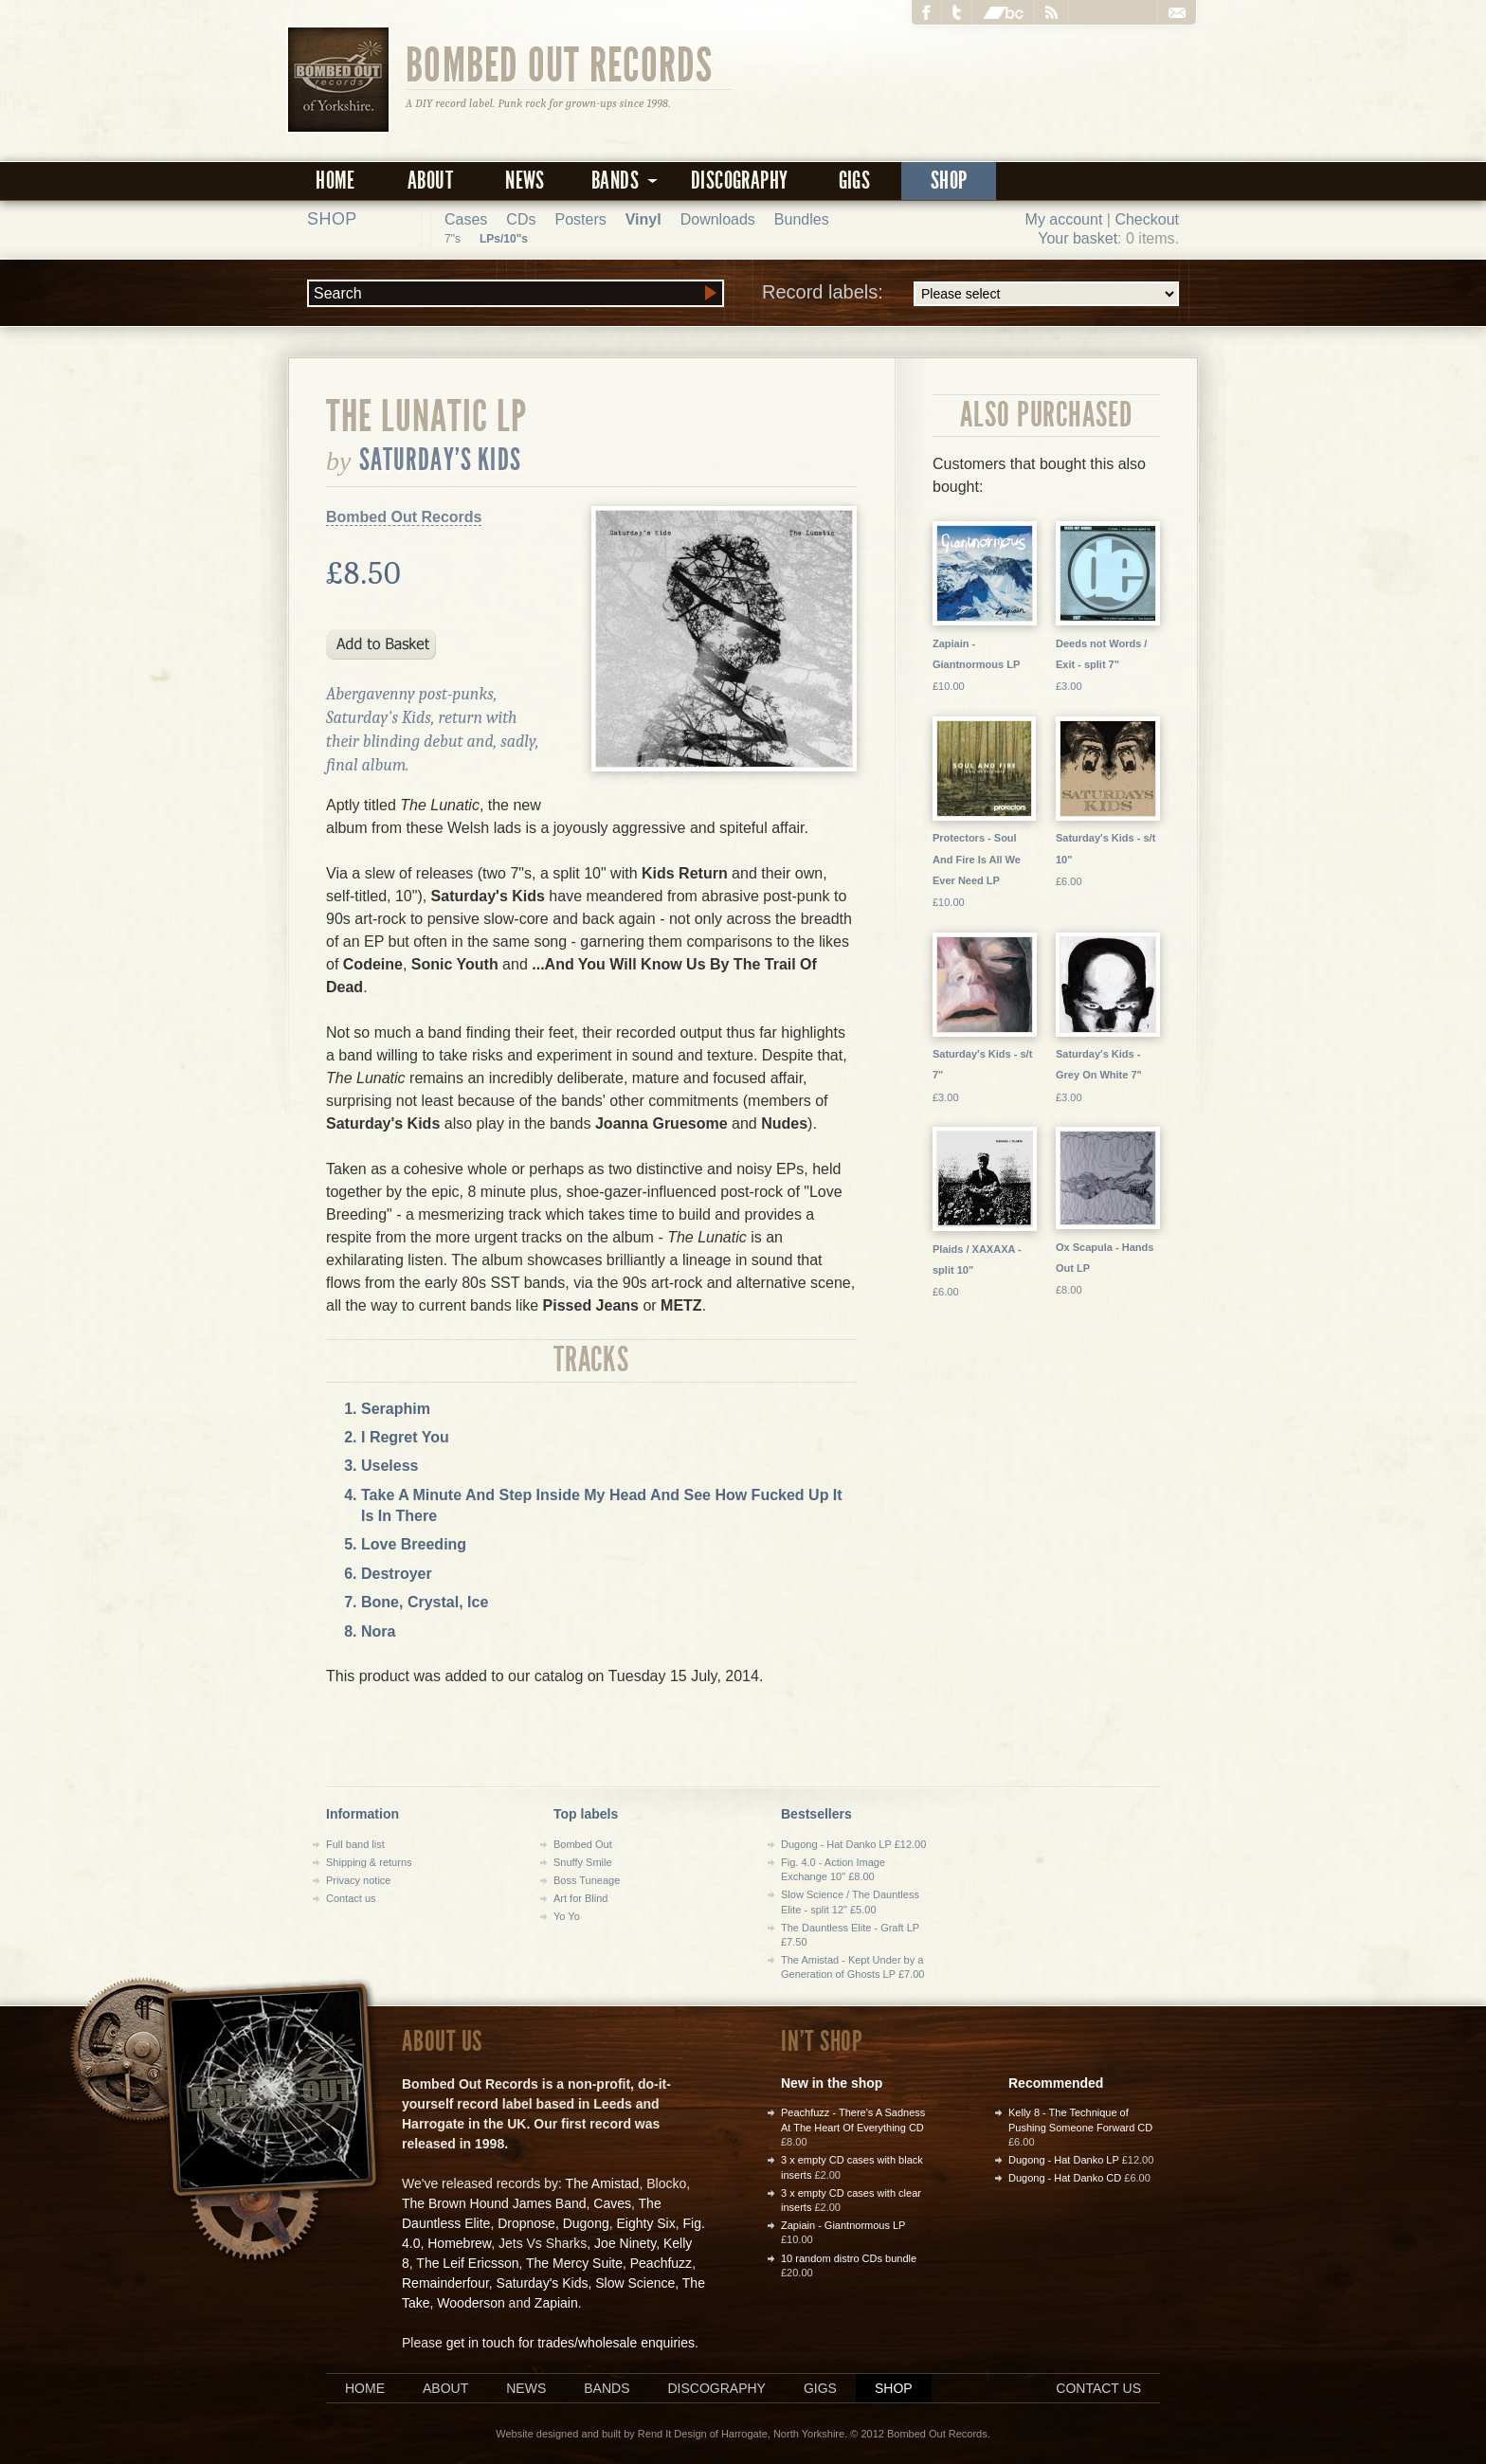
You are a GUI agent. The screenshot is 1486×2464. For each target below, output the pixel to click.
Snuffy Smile (582, 1862)
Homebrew (459, 2243)
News (525, 180)
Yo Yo (566, 1916)
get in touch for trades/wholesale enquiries (570, 2342)
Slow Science (635, 2283)
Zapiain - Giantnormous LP (843, 2225)
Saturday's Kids (440, 460)
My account (1064, 219)
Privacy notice (358, 1880)
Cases (465, 219)
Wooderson (470, 2302)
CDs (520, 219)
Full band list (355, 1844)
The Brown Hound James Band (494, 2203)
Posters (580, 219)
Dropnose (526, 2223)
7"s (452, 238)
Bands (606, 2388)
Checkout (1146, 219)
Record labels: (970, 293)
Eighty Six (645, 2223)
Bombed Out (582, 1844)
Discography (739, 180)
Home (335, 180)
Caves (612, 2203)
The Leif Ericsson (467, 2263)
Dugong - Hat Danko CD (1064, 2177)
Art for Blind (580, 1898)
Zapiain (556, 2302)
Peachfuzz (661, 2263)
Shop (949, 180)
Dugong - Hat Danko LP (1063, 2159)
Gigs (855, 180)
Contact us (351, 1898)
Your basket (1077, 238)
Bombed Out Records (560, 63)
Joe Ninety (625, 2243)
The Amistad (603, 2183)
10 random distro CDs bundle (848, 2258)
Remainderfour (445, 2283)
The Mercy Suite (574, 2263)
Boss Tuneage (586, 1880)
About (430, 180)
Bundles (801, 219)
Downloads (717, 219)
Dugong (586, 2223)
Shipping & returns (369, 1862)
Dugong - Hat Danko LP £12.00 (853, 1844)
